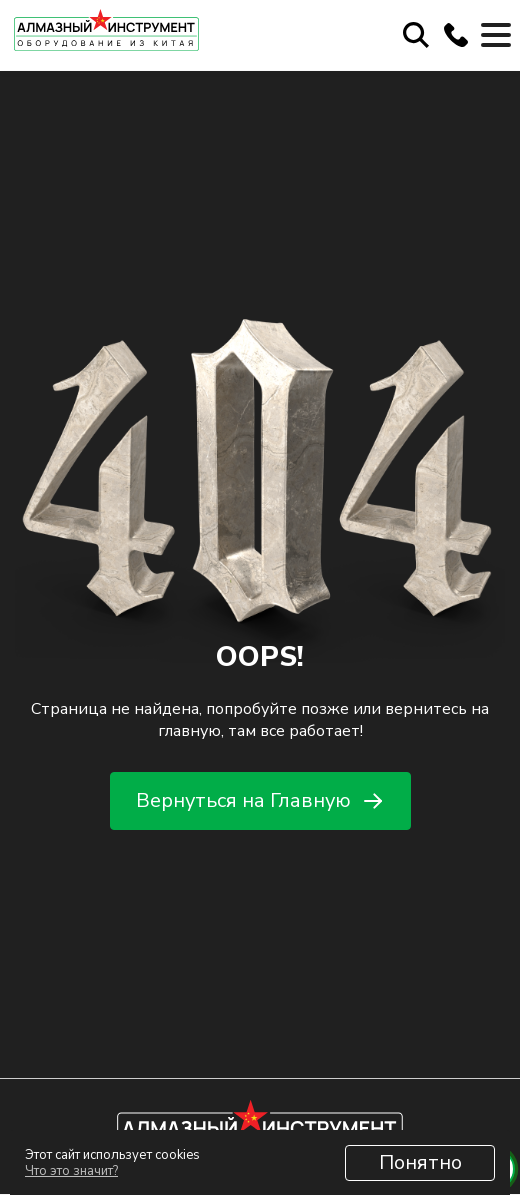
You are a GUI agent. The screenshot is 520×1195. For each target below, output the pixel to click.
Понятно (420, 1162)
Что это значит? (71, 1171)
